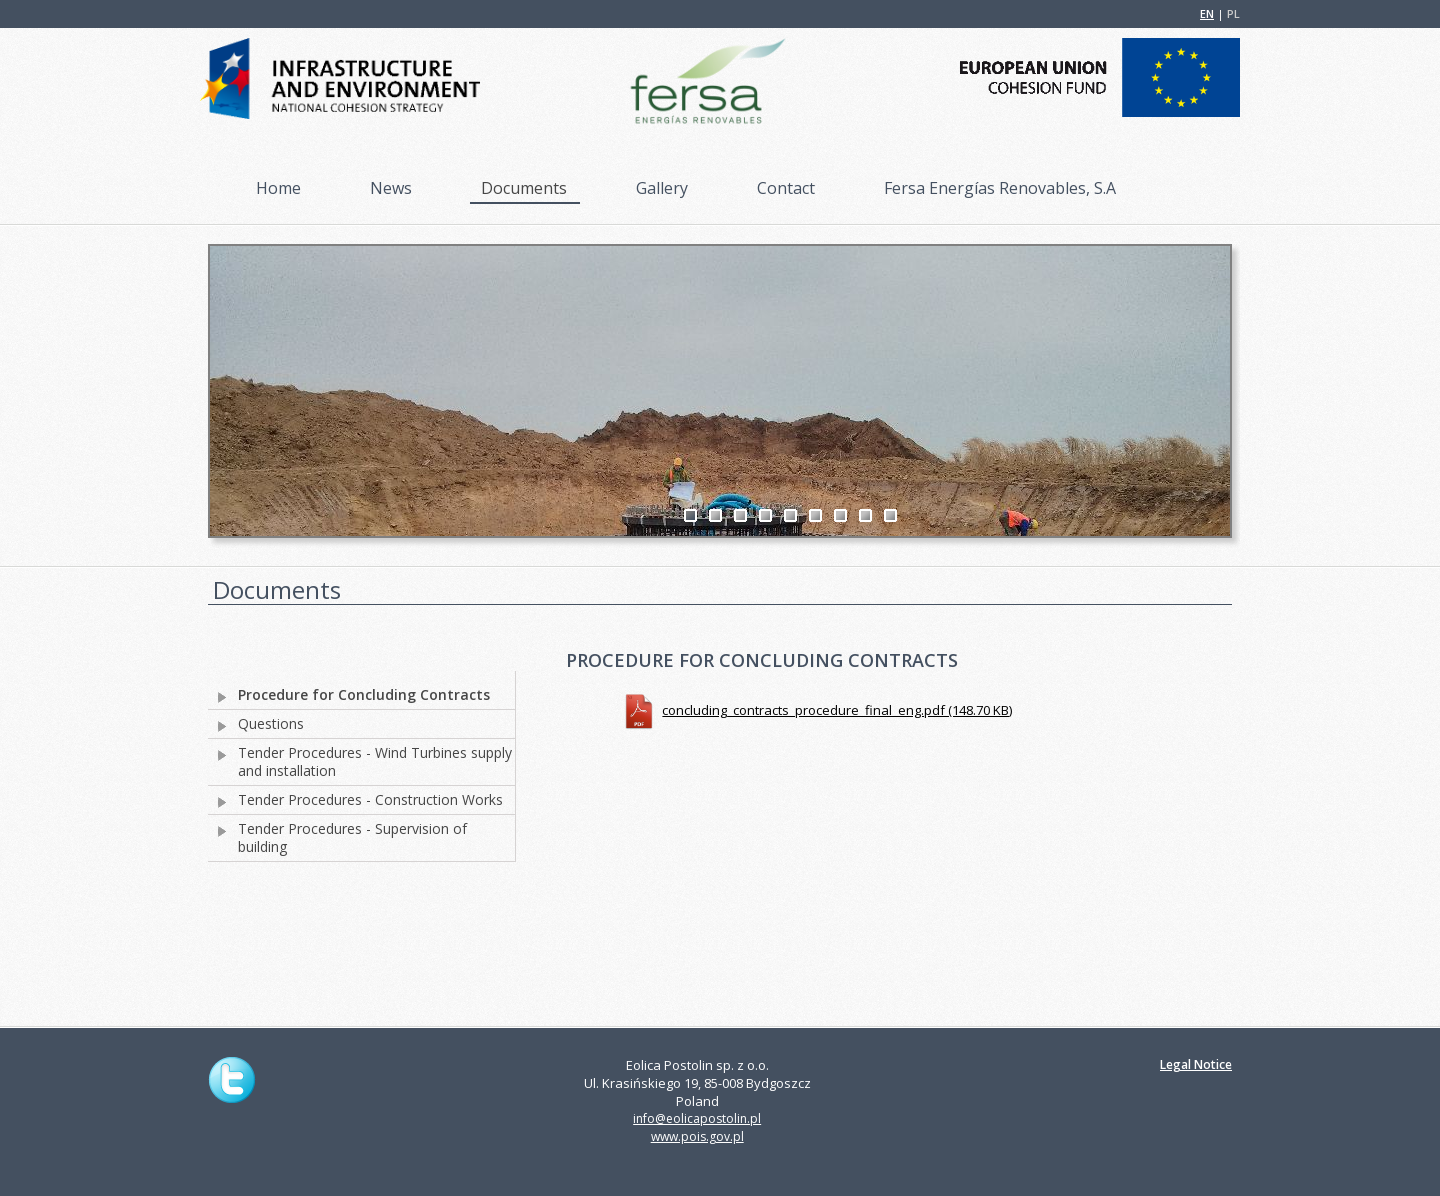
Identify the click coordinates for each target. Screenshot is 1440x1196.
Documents (524, 188)
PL (1233, 13)
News (391, 188)
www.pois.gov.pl (697, 1136)
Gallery (662, 188)
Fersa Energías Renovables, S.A (1000, 188)
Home (278, 188)
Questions (271, 724)
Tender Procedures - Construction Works (370, 800)
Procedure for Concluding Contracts (364, 695)
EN (1207, 13)
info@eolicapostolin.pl (697, 1118)
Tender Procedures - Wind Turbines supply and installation (375, 762)
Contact (786, 188)
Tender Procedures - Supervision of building (352, 838)
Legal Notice (1196, 1064)
